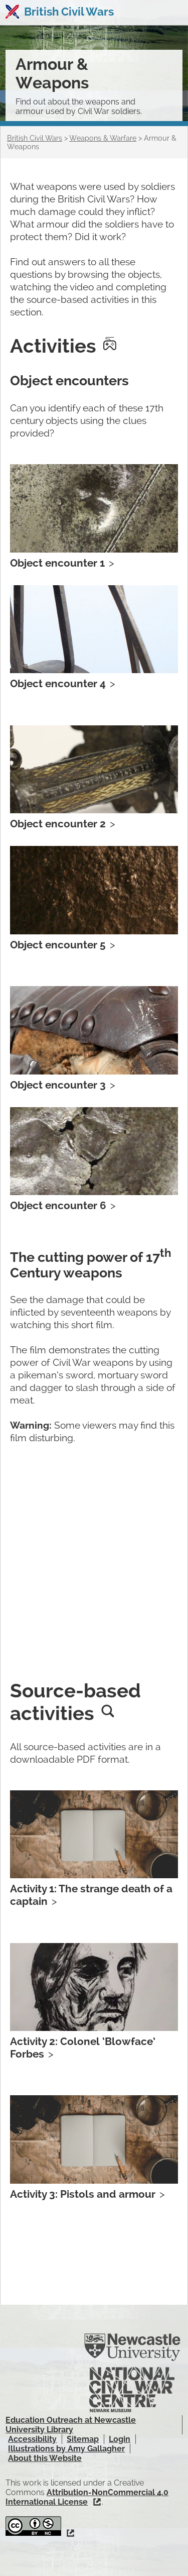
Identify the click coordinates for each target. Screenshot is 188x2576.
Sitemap (83, 2439)
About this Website (45, 2458)
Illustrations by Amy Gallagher (66, 2448)
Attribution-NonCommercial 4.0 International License (87, 2497)
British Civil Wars (69, 11)
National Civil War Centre (131, 2390)
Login (119, 2439)
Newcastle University (132, 2347)
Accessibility (32, 2439)
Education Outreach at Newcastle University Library (71, 2424)
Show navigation (171, 12)
